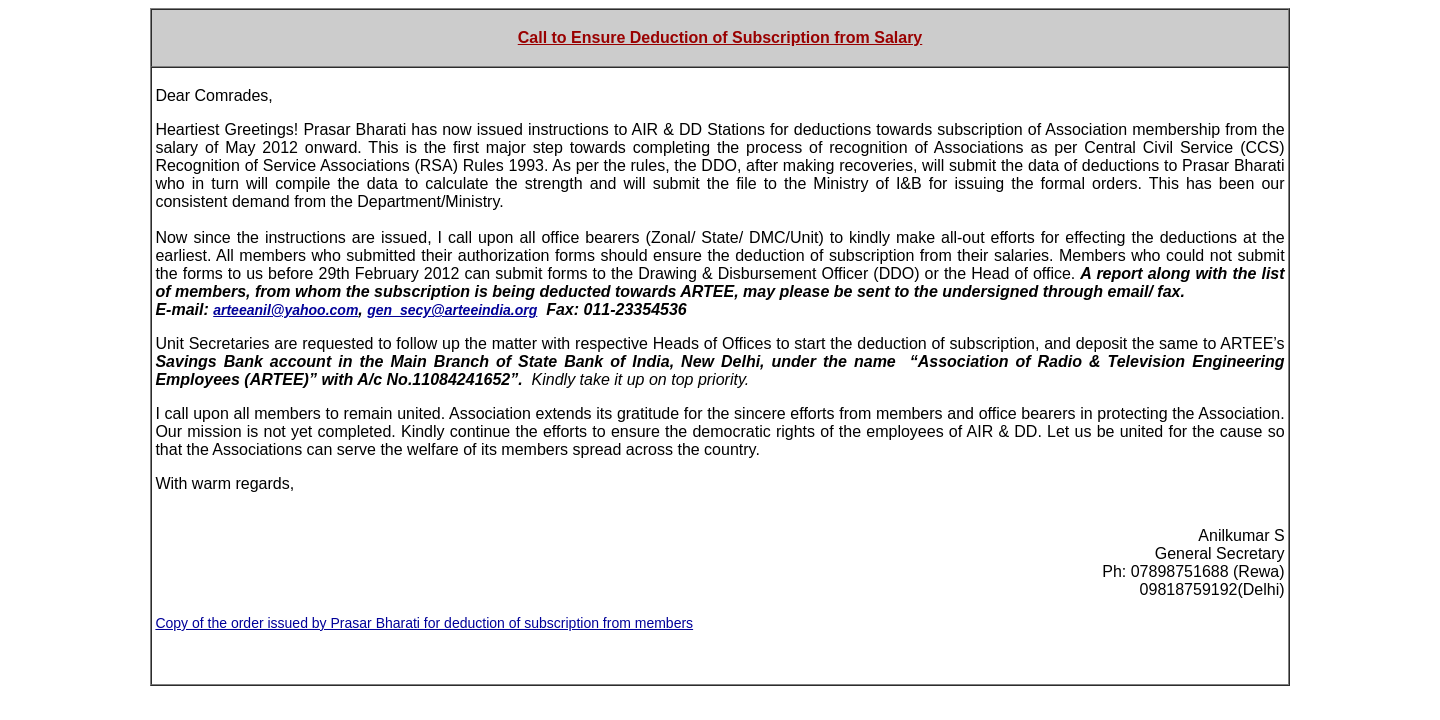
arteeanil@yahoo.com (285, 310)
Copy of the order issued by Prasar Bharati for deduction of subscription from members (424, 623)
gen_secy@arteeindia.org (452, 310)
